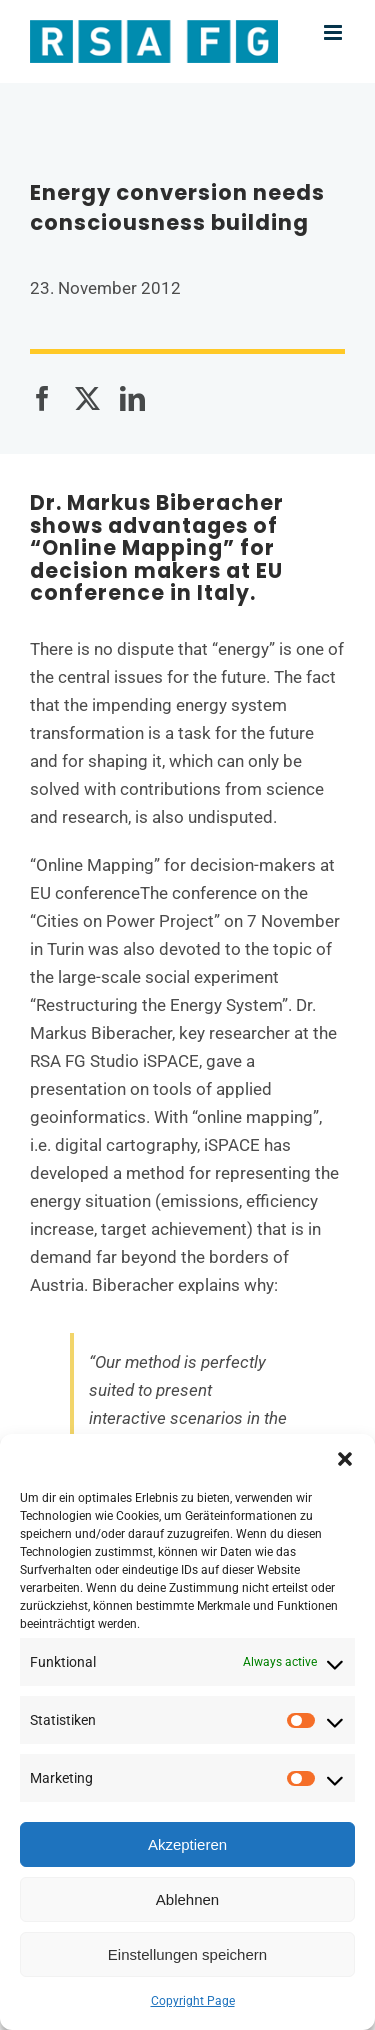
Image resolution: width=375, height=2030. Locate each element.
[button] (345, 1459)
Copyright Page (193, 2001)
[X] (87, 399)
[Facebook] (42, 399)
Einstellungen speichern (187, 1954)
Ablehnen (187, 1899)
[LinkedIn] (132, 399)
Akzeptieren (187, 1844)
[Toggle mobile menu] (334, 32)
